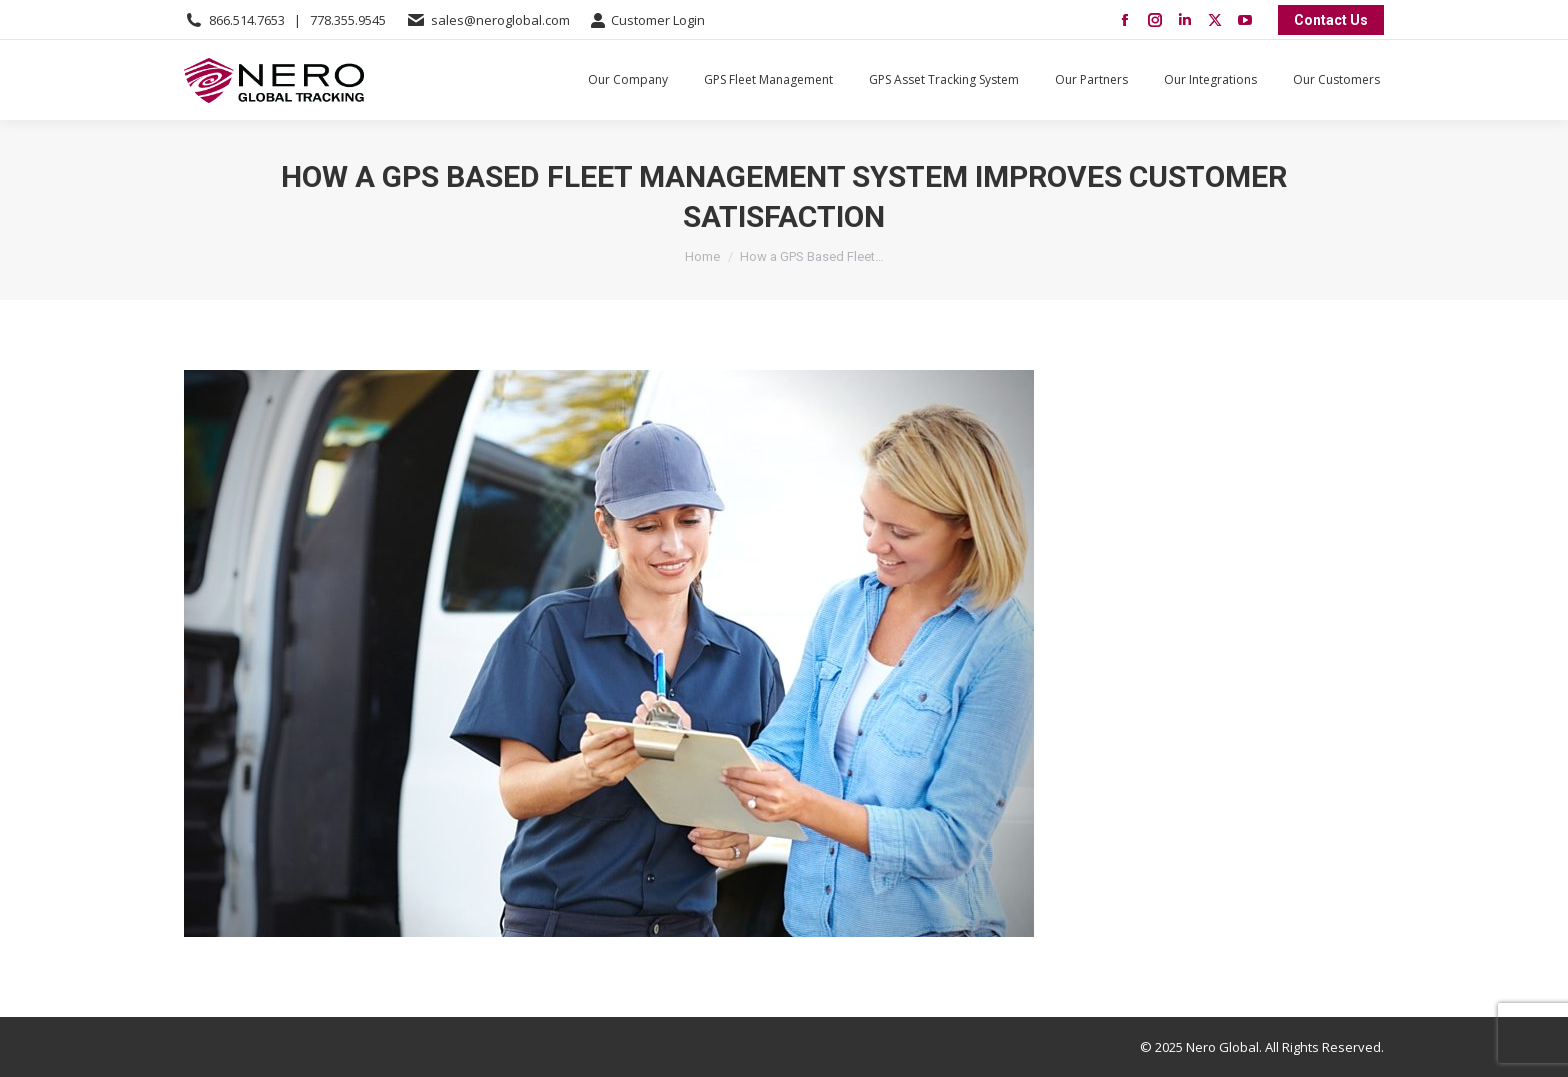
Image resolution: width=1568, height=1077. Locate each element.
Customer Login (647, 20)
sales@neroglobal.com (500, 20)
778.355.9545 (348, 20)
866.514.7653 (247, 20)
